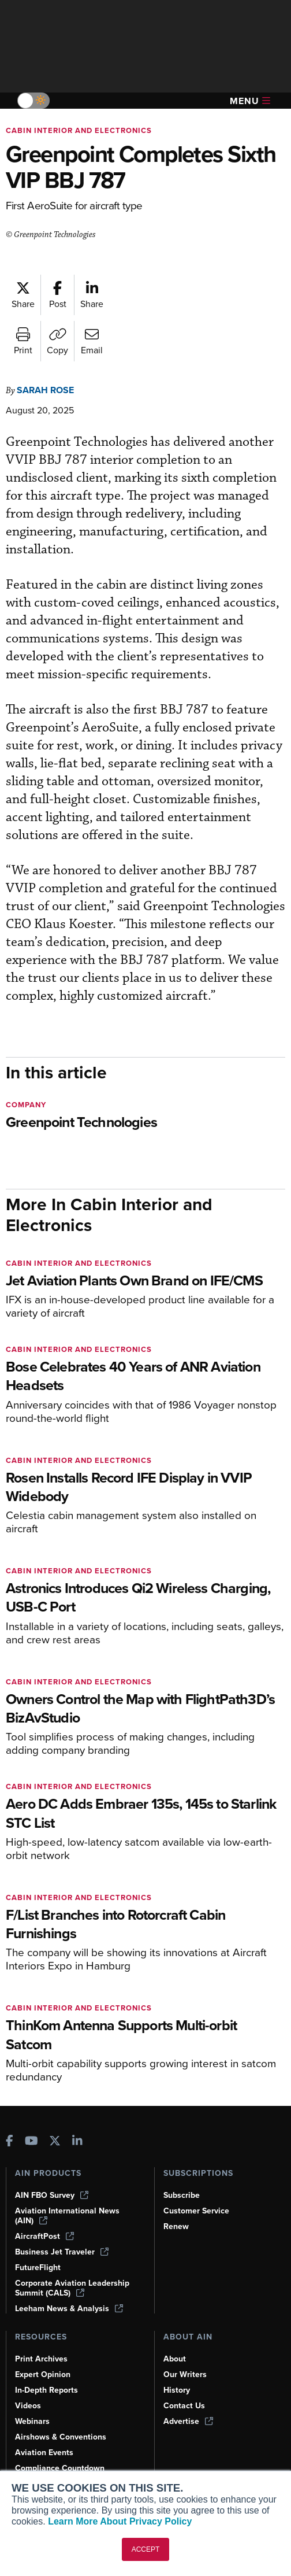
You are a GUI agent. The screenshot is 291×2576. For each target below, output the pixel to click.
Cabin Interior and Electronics (79, 130)
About (174, 2359)
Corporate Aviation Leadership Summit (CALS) (72, 2288)
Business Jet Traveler (62, 2252)
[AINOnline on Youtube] (31, 2142)
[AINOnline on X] (55, 2142)
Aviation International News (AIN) (67, 2216)
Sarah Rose (45, 390)
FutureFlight (38, 2267)
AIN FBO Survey (51, 2195)
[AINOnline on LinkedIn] (77, 2142)
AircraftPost (44, 2236)
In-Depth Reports (46, 2390)
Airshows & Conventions (60, 2437)
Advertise (188, 2421)
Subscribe (181, 2195)
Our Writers (185, 2374)
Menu (250, 101)
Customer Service (196, 2211)
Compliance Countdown (60, 2468)
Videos (28, 2406)
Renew (176, 2226)
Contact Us (184, 2406)
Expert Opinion (42, 2374)
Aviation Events (44, 2452)
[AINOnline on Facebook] (9, 2142)
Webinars (32, 2421)
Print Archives (41, 2359)
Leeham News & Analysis (69, 2308)
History (176, 2390)
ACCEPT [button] (146, 2549)
